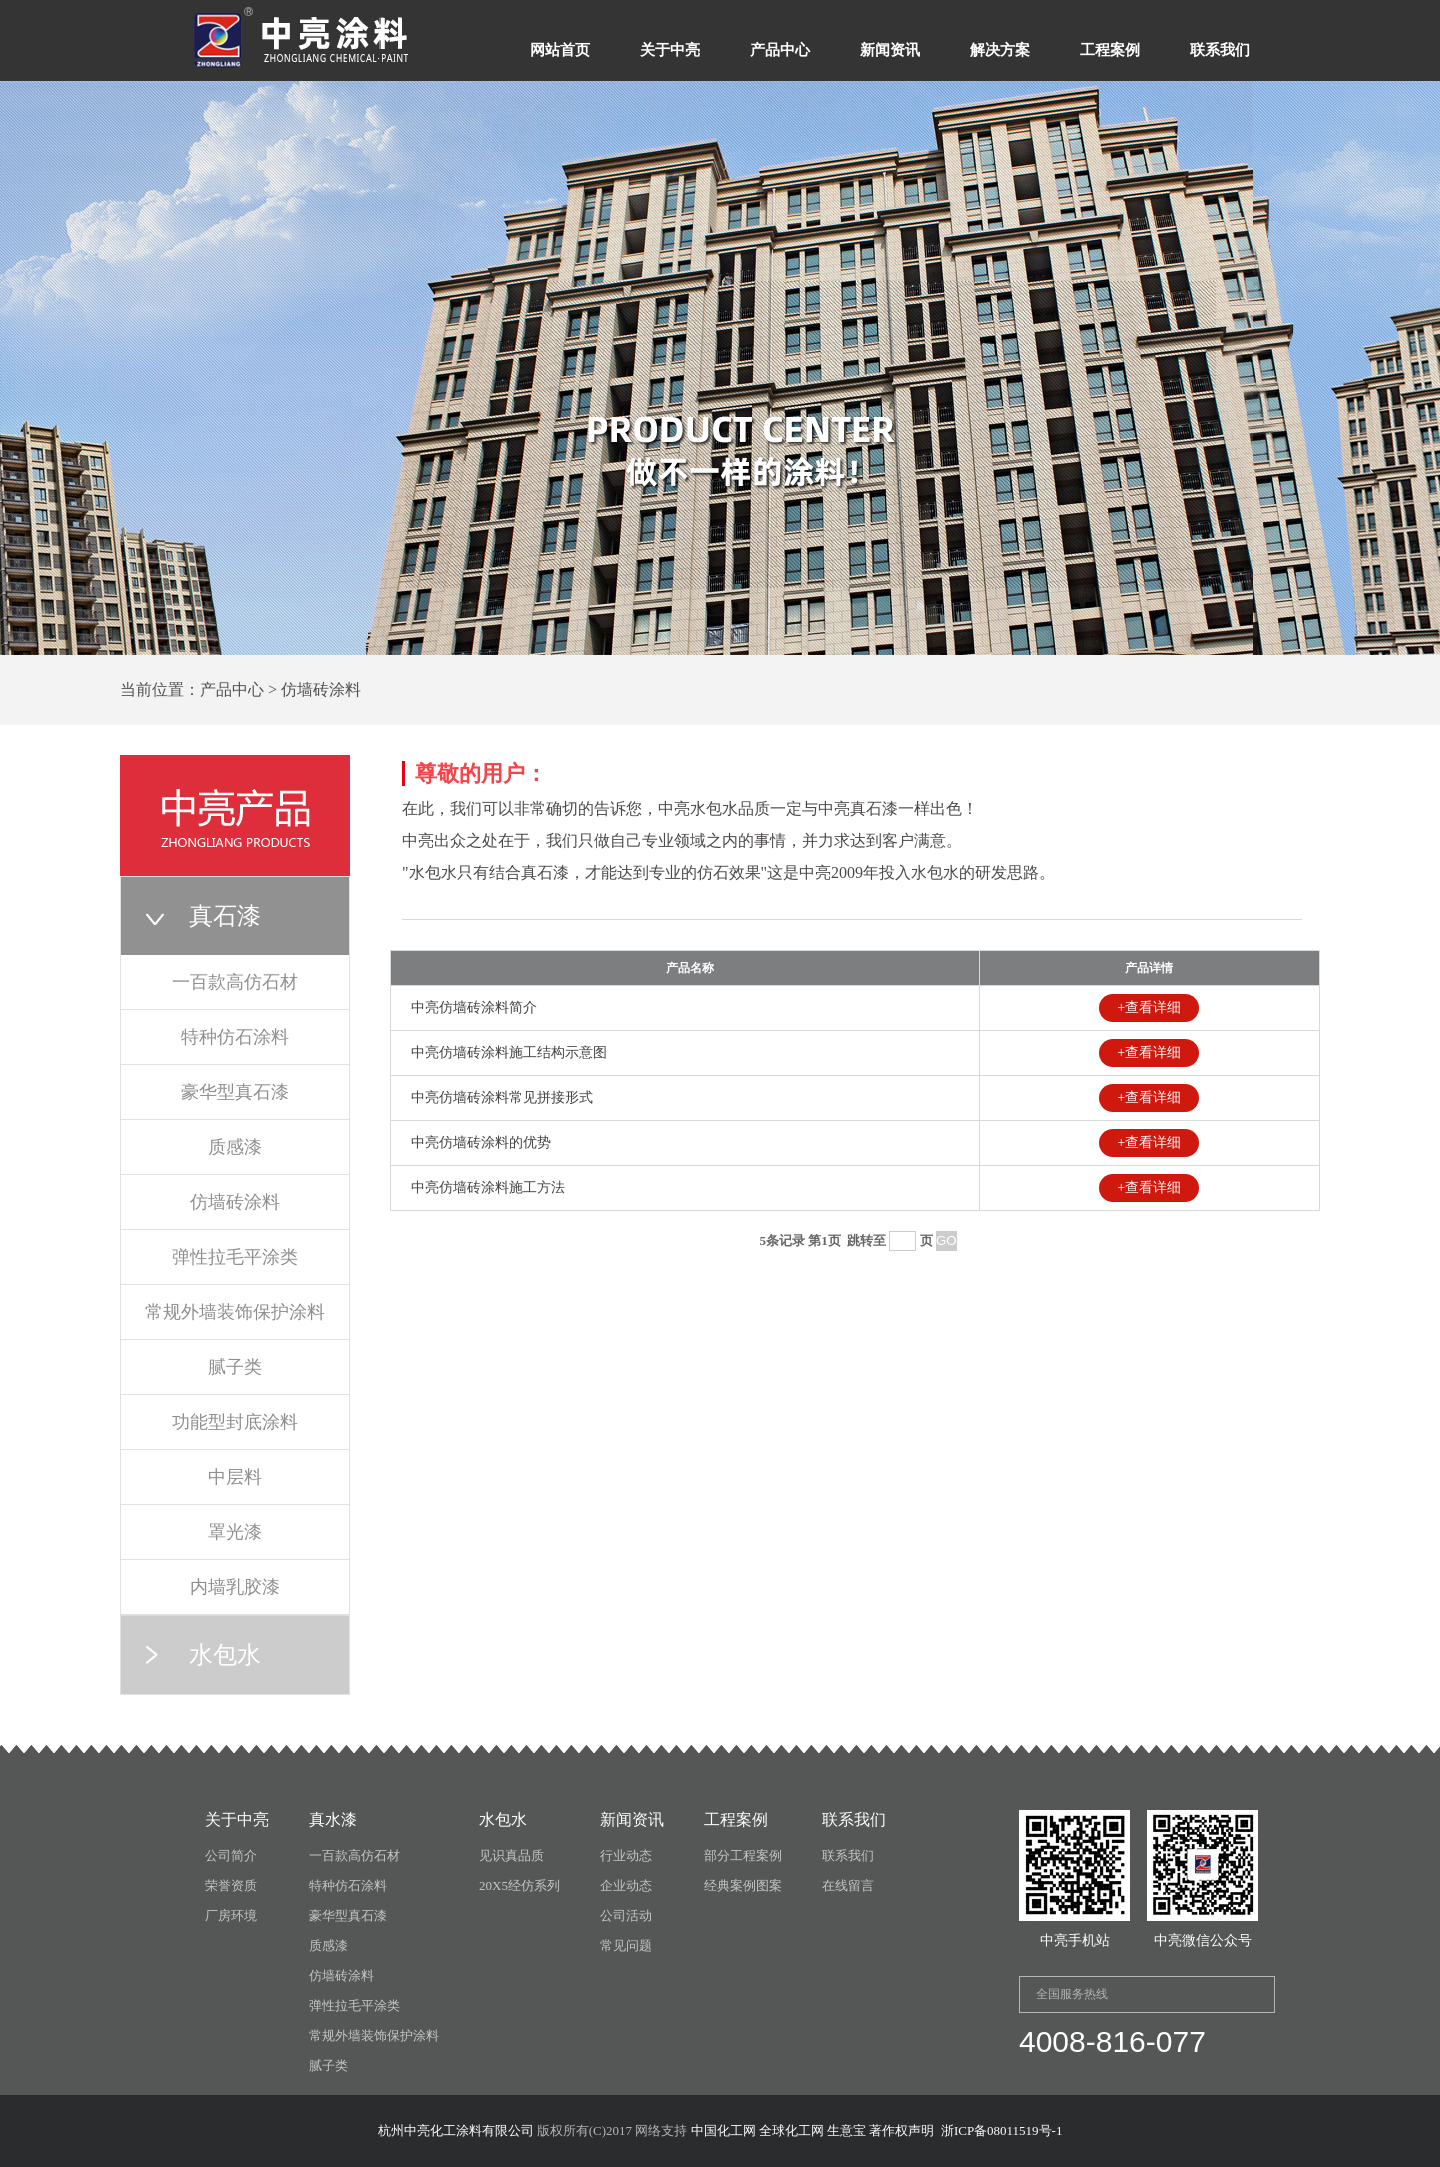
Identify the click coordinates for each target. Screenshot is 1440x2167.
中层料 (235, 1477)
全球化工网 (791, 2130)
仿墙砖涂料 (235, 1202)
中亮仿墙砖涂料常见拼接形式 (502, 1097)
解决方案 (1000, 50)
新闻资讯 (890, 50)
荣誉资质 (231, 1885)
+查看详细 (1149, 1007)
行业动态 (626, 1855)
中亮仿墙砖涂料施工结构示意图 (509, 1052)
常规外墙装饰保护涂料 (235, 1312)
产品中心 (780, 50)
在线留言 (848, 1885)
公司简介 (231, 1855)
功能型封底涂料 (235, 1422)
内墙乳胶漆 (235, 1587)
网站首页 (560, 50)
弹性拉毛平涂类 (235, 1257)
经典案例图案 (743, 1885)
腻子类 (235, 1367)
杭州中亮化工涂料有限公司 (456, 2130)
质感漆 (235, 1147)
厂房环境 (231, 1915)
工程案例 (1110, 50)
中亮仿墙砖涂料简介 (474, 1007)
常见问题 (626, 1945)
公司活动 (626, 1915)
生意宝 (846, 2130)
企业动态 (626, 1885)
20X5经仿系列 (519, 1885)
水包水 (225, 1655)
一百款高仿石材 (235, 982)
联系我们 (1220, 50)
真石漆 (225, 916)
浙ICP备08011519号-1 (1002, 2130)
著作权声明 (901, 2130)
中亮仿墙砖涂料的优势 (481, 1142)
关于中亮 (670, 50)
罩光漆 (235, 1532)
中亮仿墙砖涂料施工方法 (488, 1187)
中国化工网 (723, 2130)
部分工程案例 (743, 1855)
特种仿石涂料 (235, 1037)
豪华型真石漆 (235, 1092)
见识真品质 (511, 1855)
